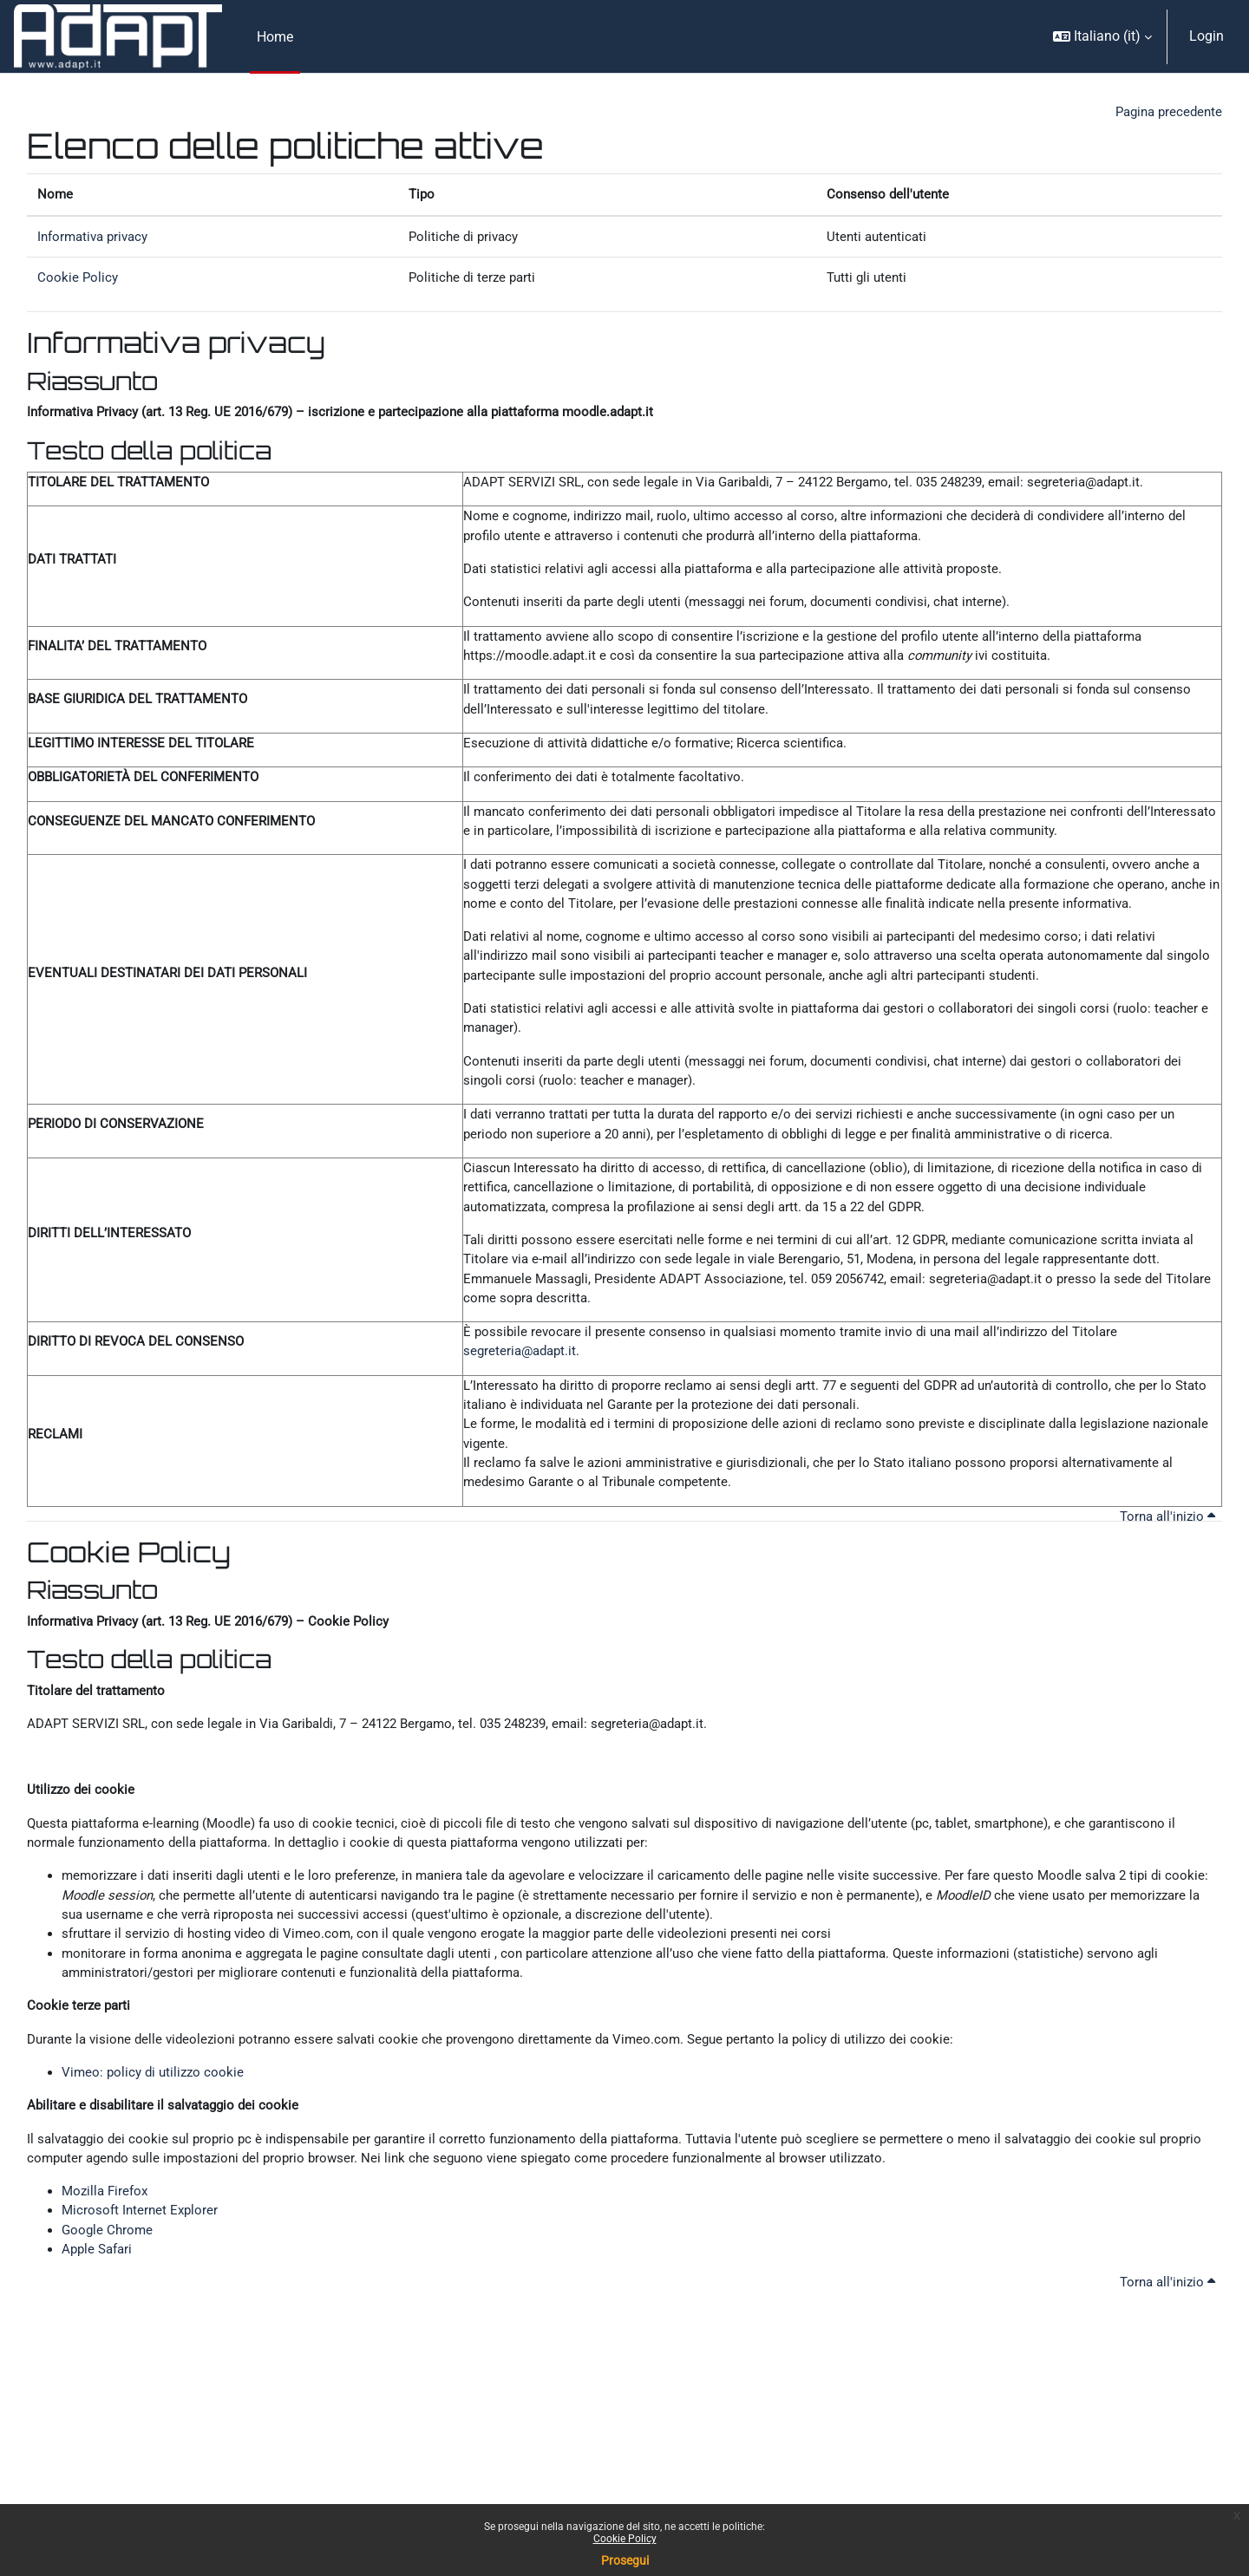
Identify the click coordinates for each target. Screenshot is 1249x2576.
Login (1206, 36)
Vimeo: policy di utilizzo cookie (156, 2160)
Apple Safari (99, 2347)
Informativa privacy (96, 240)
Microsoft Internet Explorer (142, 2306)
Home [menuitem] (275, 37)
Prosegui (625, 2560)
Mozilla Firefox (107, 2285)
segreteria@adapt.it (522, 1407)
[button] (1102, 36)
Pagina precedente (1165, 112)
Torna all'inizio (1164, 1583)
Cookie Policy (625, 2539)
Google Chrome (109, 2326)
